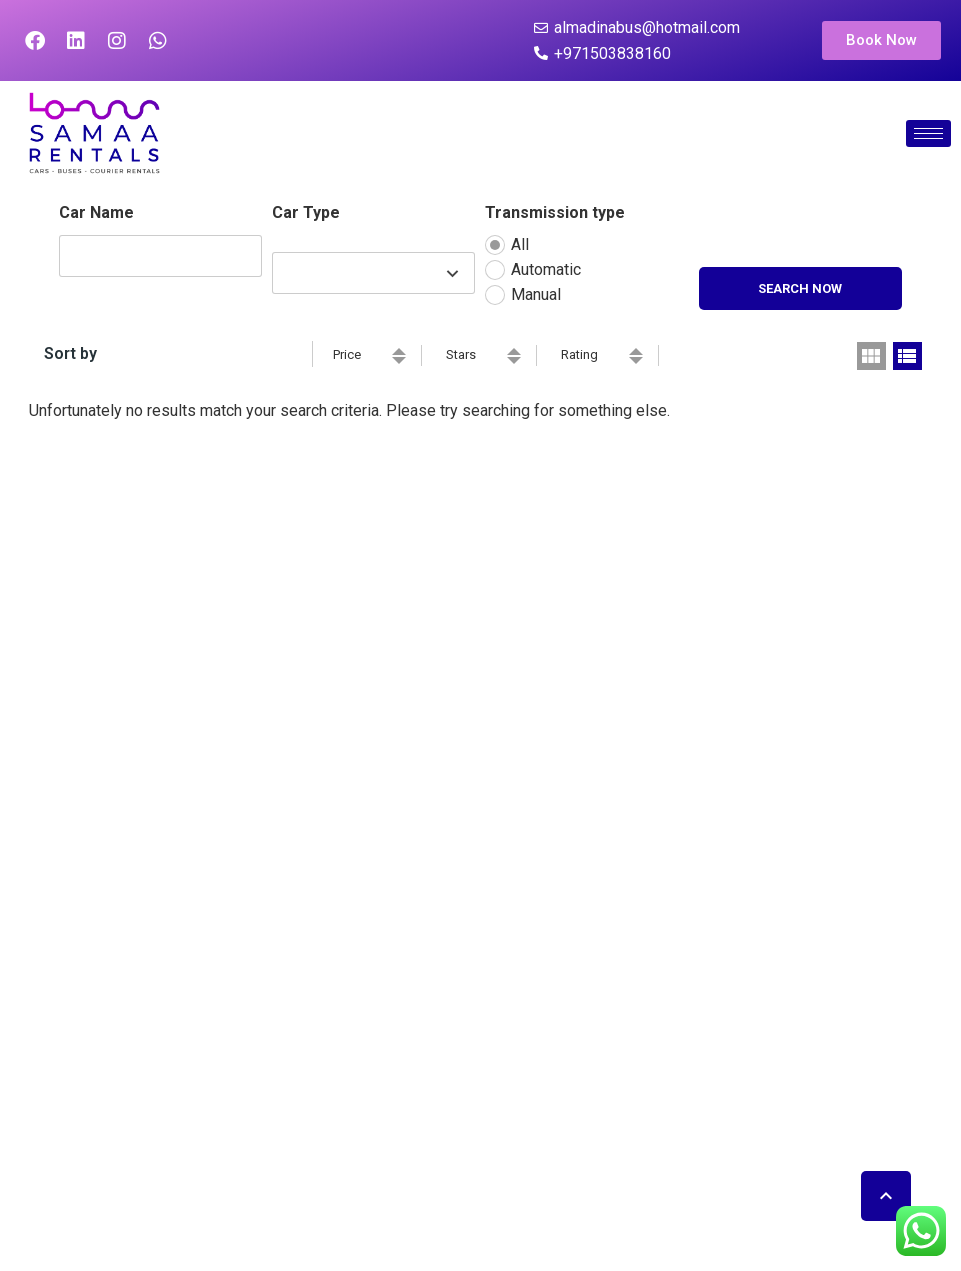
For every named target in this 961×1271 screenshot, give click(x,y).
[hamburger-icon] (928, 133)
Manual (536, 294)
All (520, 244)
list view (907, 356)
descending (399, 360)
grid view (871, 356)
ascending (399, 351)
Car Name (96, 212)
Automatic (546, 269)
